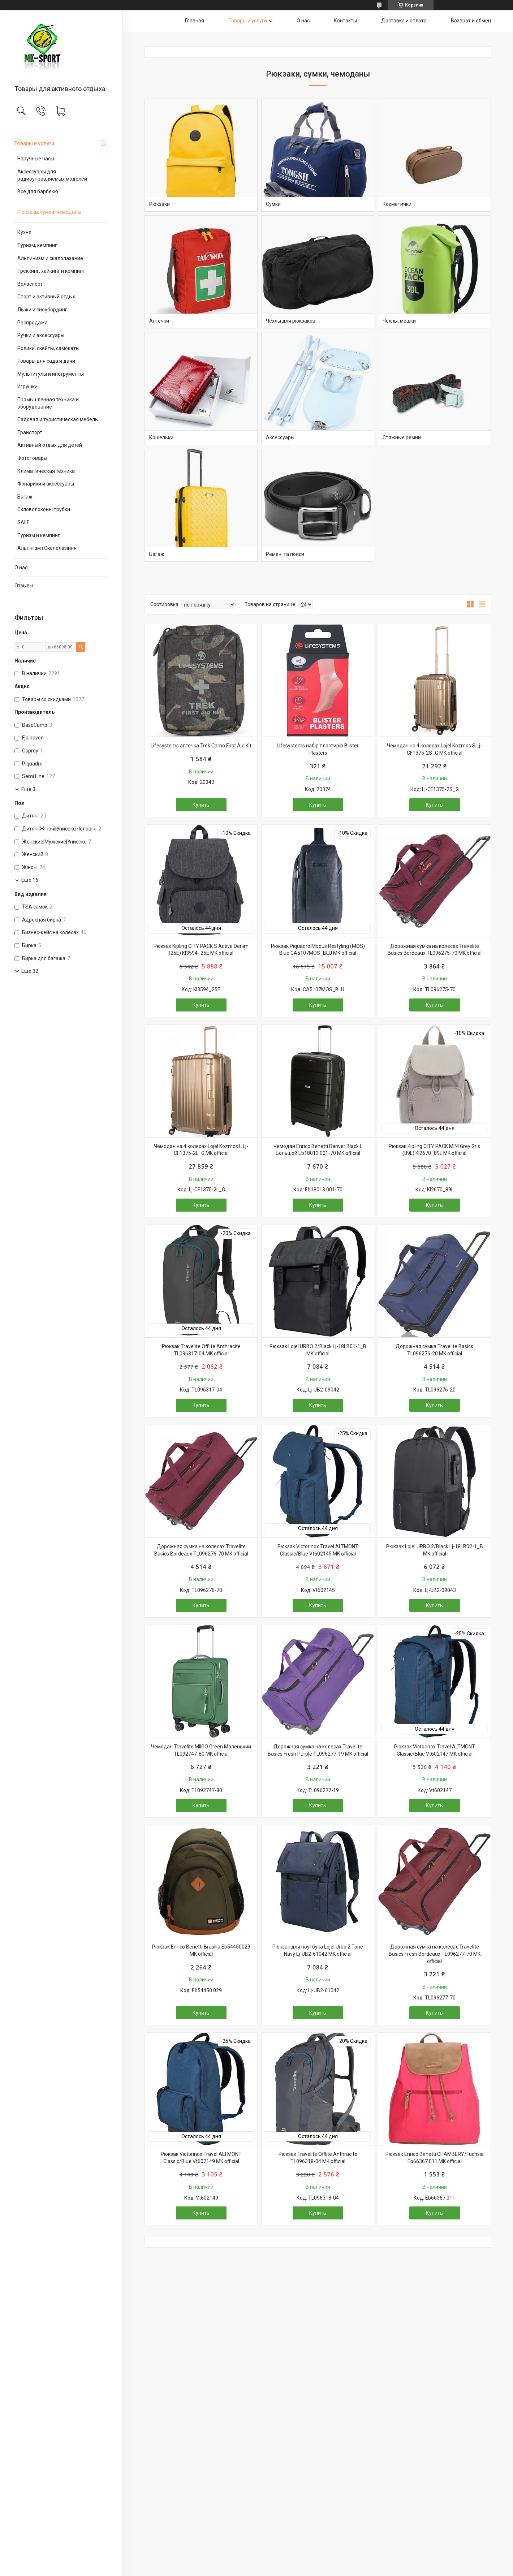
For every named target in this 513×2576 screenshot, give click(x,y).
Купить (201, 805)
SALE (23, 522)
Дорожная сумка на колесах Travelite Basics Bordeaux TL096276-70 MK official (201, 1550)
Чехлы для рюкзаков (290, 321)
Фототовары (32, 458)
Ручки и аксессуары (40, 335)
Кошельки (161, 437)
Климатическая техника (46, 471)
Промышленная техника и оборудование (48, 403)
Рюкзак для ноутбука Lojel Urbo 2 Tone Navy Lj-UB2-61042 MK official (317, 1950)
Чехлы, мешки (399, 321)
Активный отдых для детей (49, 445)
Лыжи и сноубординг (42, 309)
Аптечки (159, 321)
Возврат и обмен (471, 20)
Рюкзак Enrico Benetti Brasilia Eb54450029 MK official (201, 1950)
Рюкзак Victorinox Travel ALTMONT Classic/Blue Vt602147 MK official (434, 1750)
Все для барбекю (37, 191)
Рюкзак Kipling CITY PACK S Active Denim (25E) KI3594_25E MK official (201, 949)
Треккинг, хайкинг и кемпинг (51, 271)
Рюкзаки (159, 204)
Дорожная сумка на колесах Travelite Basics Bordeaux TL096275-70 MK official (435, 949)
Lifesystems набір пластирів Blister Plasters (318, 749)
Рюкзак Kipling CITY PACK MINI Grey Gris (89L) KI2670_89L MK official (434, 1149)
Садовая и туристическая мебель (57, 419)
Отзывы (23, 585)
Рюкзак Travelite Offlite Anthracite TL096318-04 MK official (318, 2157)
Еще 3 (28, 789)
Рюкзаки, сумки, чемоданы (49, 212)
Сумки (273, 204)
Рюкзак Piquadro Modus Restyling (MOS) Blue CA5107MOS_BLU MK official (318, 949)
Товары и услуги (34, 143)
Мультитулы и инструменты (50, 374)
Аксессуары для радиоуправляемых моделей (52, 175)
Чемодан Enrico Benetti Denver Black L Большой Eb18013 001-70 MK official (317, 1149)
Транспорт (29, 432)
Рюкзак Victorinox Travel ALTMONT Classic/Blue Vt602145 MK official (317, 1550)
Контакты (345, 20)
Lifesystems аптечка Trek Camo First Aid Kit (201, 745)
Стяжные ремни (402, 437)
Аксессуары (280, 437)
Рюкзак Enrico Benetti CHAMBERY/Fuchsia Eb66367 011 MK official (434, 2157)
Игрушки (27, 386)
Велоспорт (30, 284)
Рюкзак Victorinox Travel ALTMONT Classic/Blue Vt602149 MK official (201, 2157)
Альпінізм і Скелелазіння (47, 548)
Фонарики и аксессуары (45, 484)
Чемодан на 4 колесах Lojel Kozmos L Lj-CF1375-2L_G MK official (201, 1149)
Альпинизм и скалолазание (50, 258)
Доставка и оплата (404, 20)
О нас (20, 567)
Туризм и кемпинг (38, 535)
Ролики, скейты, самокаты (48, 348)
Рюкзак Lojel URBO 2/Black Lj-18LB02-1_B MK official (434, 1550)
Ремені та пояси (285, 554)
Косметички (397, 204)
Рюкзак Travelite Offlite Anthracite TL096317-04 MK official (201, 1349)
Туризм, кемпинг (37, 245)
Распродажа (32, 322)
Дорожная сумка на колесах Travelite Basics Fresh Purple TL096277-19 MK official (318, 1750)
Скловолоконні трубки (43, 509)
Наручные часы (35, 158)
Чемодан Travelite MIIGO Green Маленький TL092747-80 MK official (201, 1750)
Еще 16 (29, 880)
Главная (194, 20)
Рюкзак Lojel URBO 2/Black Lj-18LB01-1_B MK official (318, 1349)
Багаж (25, 497)
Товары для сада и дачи (46, 361)
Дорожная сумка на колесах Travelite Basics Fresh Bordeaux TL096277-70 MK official (434, 1954)
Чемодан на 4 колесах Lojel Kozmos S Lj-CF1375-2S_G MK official (434, 749)
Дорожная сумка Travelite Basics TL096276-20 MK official (434, 1349)
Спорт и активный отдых (46, 296)
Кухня (24, 232)
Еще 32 (29, 971)
